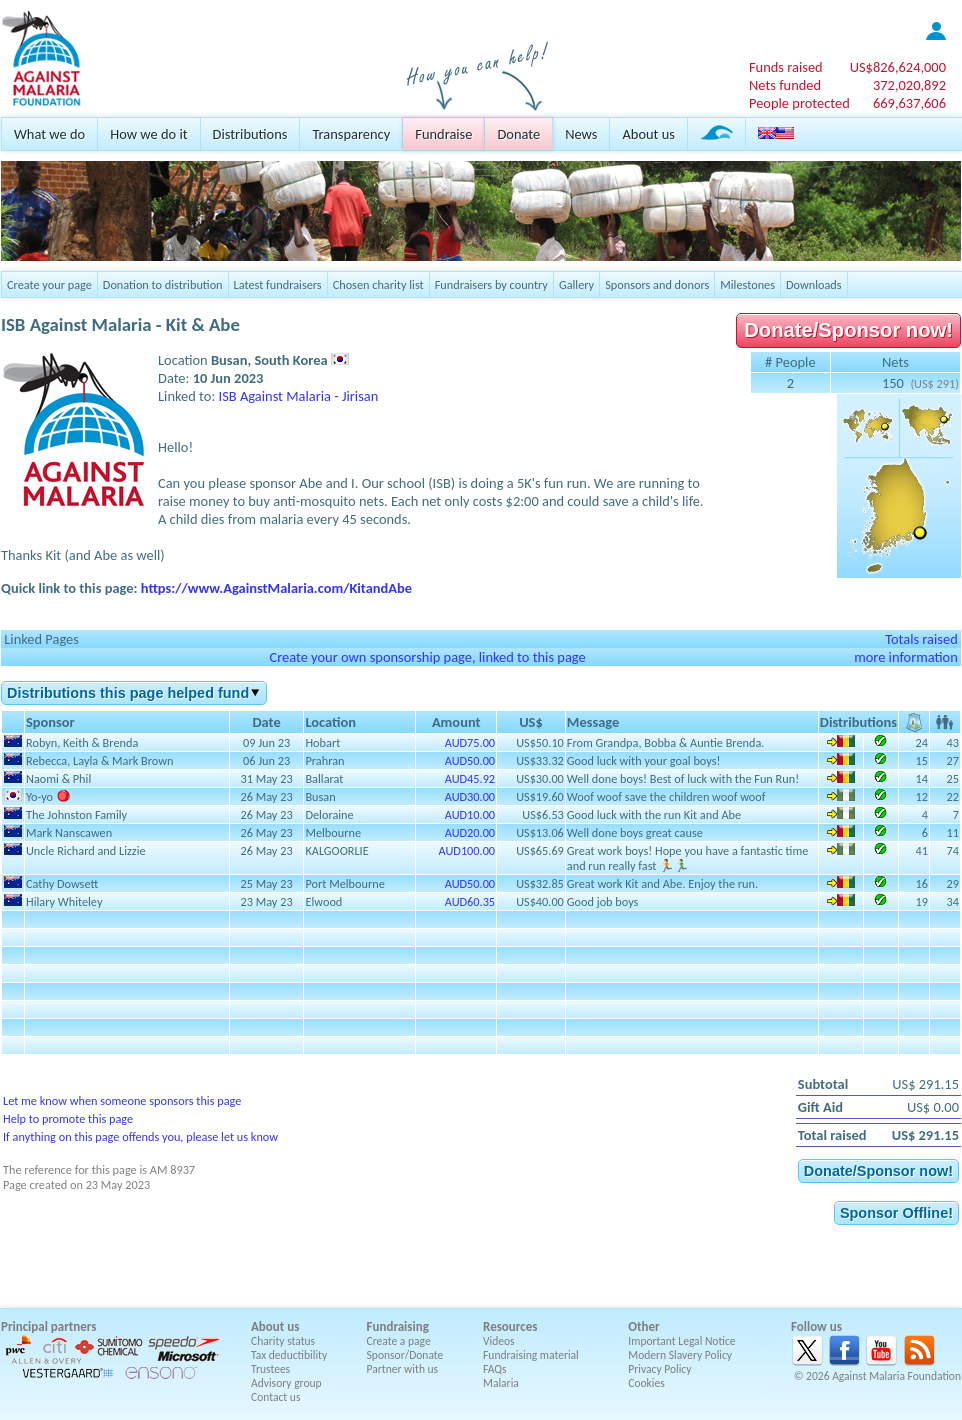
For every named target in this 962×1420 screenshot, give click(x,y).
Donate (518, 134)
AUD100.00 (467, 850)
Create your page (49, 284)
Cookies (646, 1383)
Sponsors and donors (657, 284)
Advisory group (286, 1383)
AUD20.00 (470, 832)
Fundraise (443, 134)
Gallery (576, 284)
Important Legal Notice (681, 1341)
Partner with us (403, 1369)
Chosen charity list (378, 284)
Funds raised (786, 67)
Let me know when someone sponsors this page (122, 1100)
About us (648, 134)
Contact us (275, 1397)
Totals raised (921, 639)
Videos (499, 1341)
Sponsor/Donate (405, 1355)
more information (906, 657)
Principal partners (48, 1326)
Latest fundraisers (278, 284)
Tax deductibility (289, 1355)
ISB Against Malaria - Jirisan (299, 396)
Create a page (399, 1341)
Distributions (250, 134)
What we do (49, 134)
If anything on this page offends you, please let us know (140, 1136)
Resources (510, 1326)
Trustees (270, 1369)
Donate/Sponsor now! (848, 330)
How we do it (148, 134)
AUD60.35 (470, 901)
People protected (799, 103)
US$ (898, 67)
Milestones (747, 284)
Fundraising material (531, 1355)
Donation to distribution (163, 284)
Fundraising (398, 1326)
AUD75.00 (470, 742)
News (581, 134)
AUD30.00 (470, 796)
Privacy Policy (659, 1369)
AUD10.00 (470, 814)
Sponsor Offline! (896, 1213)
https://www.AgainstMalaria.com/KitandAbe (276, 588)
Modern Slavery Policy (680, 1355)
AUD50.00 (470, 760)
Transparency (351, 134)
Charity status (283, 1341)
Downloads (814, 284)
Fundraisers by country (491, 284)
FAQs (495, 1369)
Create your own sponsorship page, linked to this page (427, 657)
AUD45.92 (470, 778)
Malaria (501, 1383)
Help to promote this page (68, 1118)
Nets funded (785, 85)
